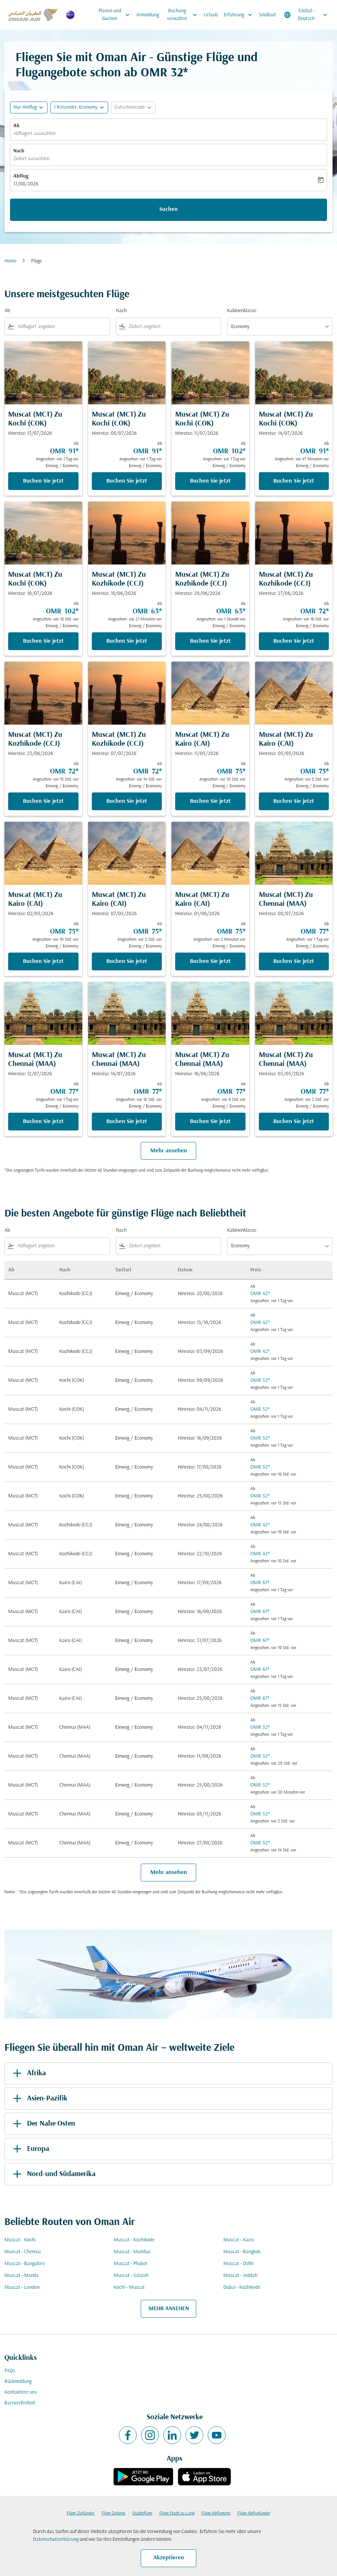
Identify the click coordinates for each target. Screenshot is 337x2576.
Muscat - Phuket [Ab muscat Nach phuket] (130, 2264)
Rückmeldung (17, 2381)
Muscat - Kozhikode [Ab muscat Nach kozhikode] (134, 2240)
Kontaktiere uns (20, 2392)
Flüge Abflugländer (253, 2513)
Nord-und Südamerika (53, 2174)
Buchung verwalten (184, 14)
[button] (79, 107)
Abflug (20, 176)
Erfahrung (240, 14)
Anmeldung (147, 15)
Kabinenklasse (241, 311)
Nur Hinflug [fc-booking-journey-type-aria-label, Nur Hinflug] (25, 107)
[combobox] (62, 327)
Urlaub (211, 15)
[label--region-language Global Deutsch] (306, 14)
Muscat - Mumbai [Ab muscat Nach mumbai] (132, 2252)
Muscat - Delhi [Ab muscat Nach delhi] (238, 2264)
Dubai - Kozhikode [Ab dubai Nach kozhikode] (241, 2287)
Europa (29, 2149)
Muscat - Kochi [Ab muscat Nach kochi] (20, 2240)
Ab (16, 126)
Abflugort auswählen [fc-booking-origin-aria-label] (34, 133)
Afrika (28, 2073)
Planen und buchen (116, 14)
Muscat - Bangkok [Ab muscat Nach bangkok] (241, 2252)
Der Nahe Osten (42, 2124)
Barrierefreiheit (20, 2403)
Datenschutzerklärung (56, 2539)
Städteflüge (142, 2513)
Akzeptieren (168, 2558)
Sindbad (267, 15)
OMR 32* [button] (164, 73)
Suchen (168, 209)
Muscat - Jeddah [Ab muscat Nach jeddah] (240, 2275)
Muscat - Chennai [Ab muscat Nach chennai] (22, 2252)
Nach (18, 151)
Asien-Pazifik (38, 2098)
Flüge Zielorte (113, 2513)
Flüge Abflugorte (215, 2513)
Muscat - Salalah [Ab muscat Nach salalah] (131, 2275)
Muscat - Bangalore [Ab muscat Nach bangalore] (24, 2264)
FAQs (9, 2371)
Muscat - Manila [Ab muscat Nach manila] (21, 2275)
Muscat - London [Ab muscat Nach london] (22, 2287)
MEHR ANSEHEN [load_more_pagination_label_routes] (169, 2309)
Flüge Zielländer (80, 2513)
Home (10, 261)
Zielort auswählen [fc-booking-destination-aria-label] (31, 159)
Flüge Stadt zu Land (176, 2513)
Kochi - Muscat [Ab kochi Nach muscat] (129, 2287)
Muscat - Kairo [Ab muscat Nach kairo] (238, 2240)
